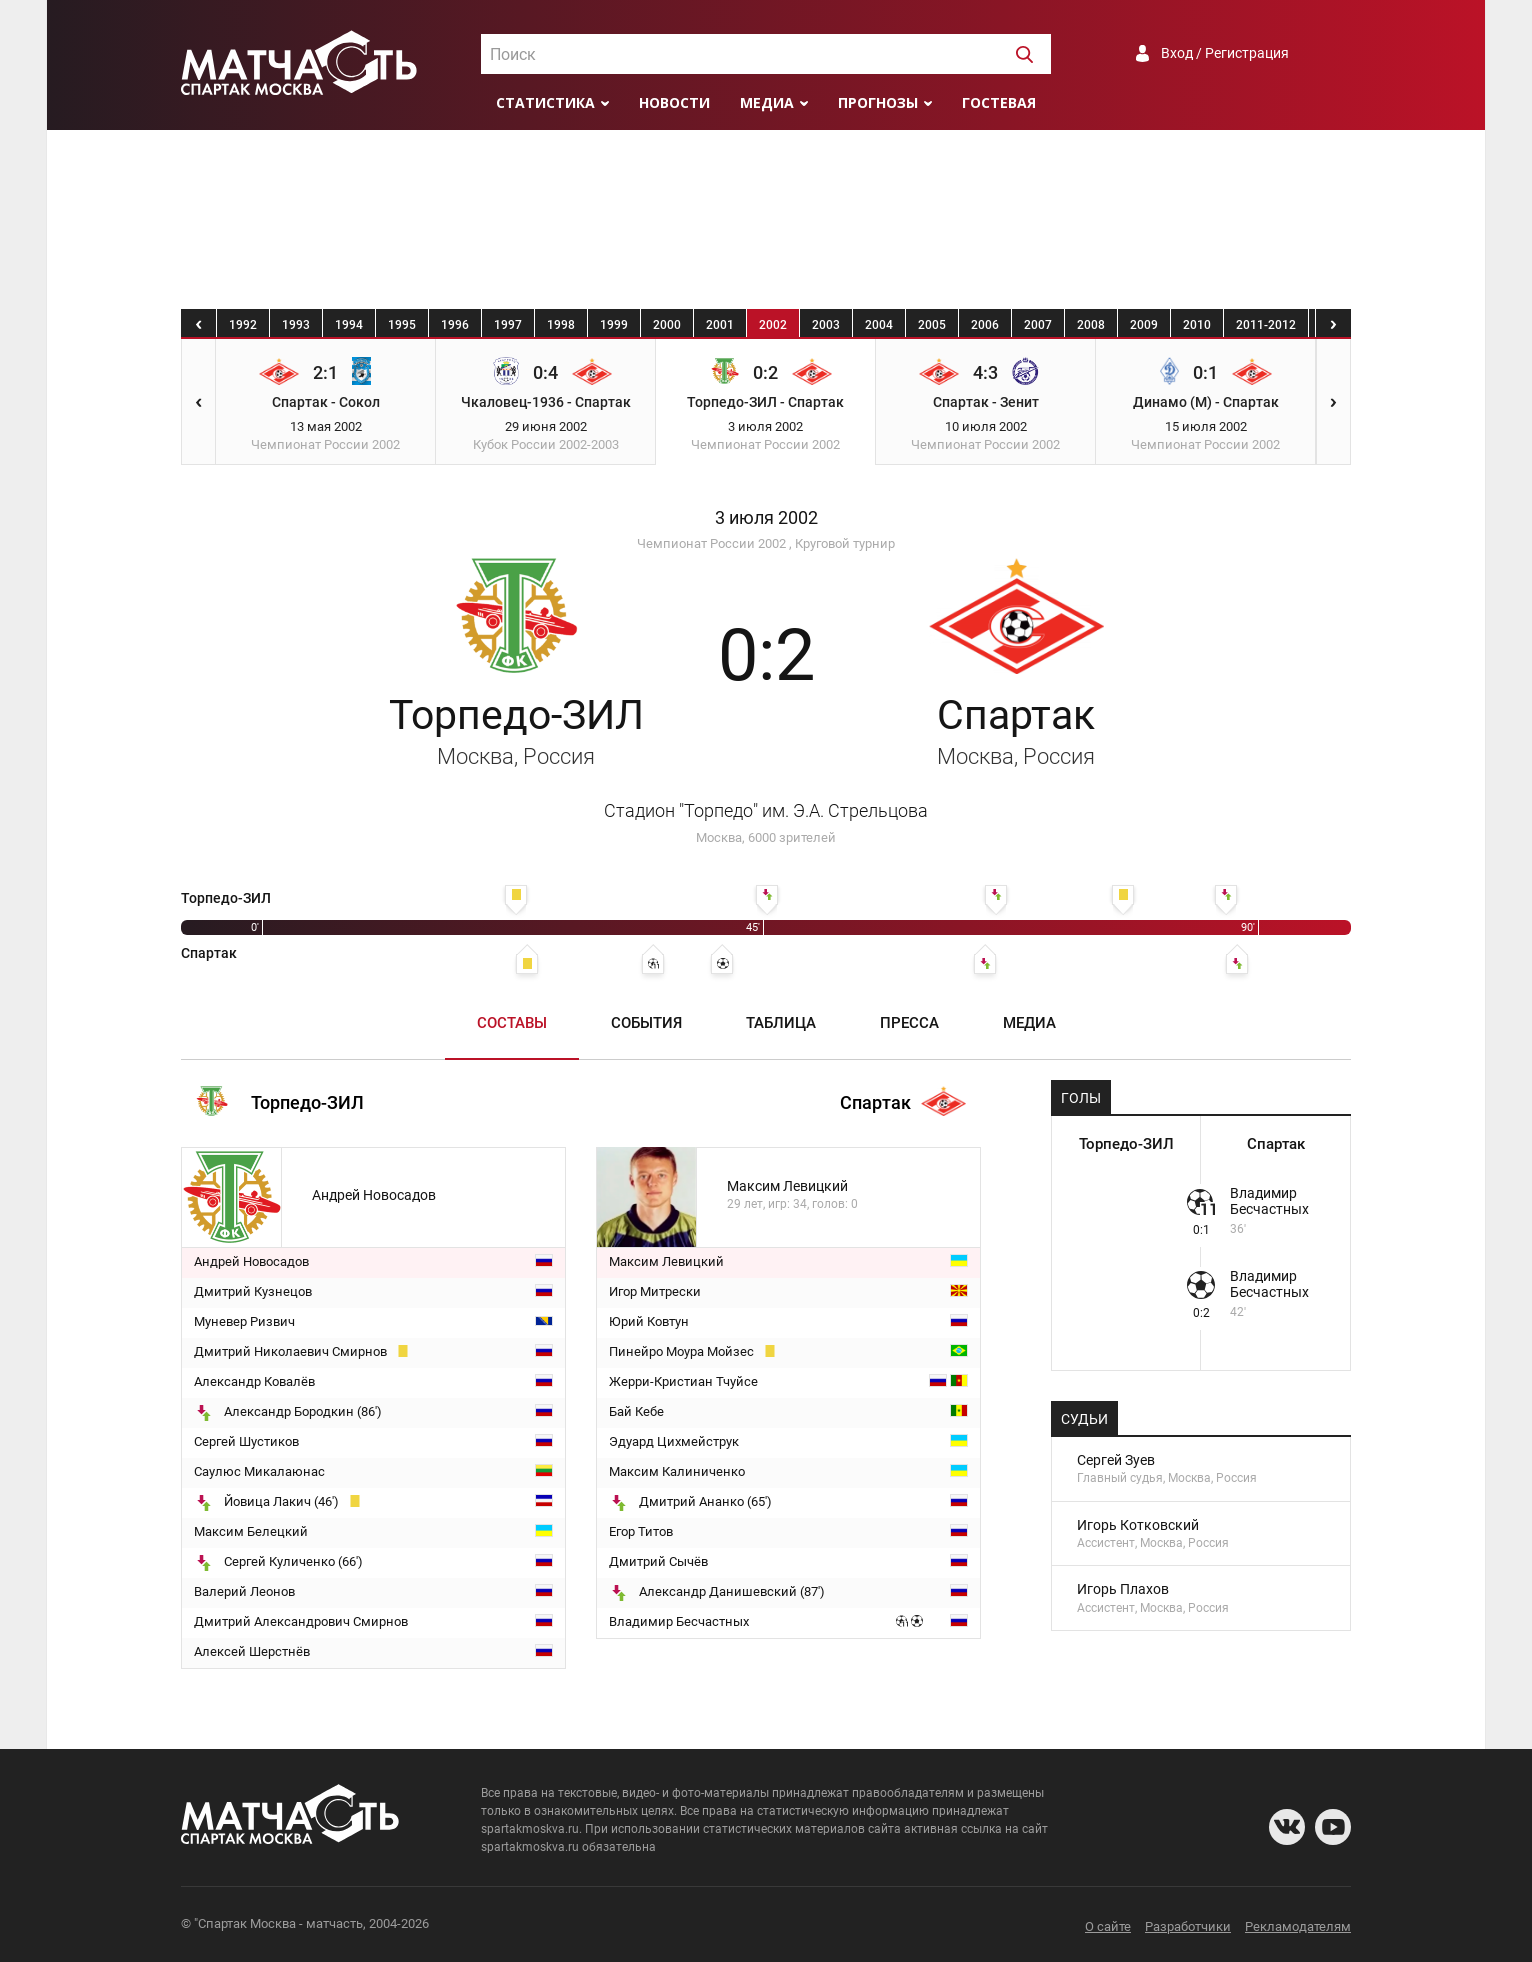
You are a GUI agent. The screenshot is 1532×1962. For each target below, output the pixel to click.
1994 (349, 325)
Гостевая (999, 102)
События (646, 1023)
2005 (932, 325)
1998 (561, 325)
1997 (508, 325)
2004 (879, 325)
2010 (1197, 325)
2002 (773, 325)
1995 (402, 325)
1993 (296, 325)
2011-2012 (1266, 325)
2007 (1038, 325)
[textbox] (766, 55)
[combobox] (766, 54)
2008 (1091, 325)
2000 (667, 325)
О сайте (1108, 1926)
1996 (455, 325)
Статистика (545, 102)
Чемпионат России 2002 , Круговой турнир (766, 543)
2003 (826, 325)
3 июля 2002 (766, 518)
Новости (674, 102)
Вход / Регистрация (1225, 53)
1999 (614, 325)
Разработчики (1188, 1926)
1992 (243, 325)
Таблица (781, 1023)
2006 (985, 325)
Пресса (909, 1023)
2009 (1144, 325)
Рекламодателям (1298, 1926)
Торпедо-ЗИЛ (516, 730)
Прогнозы (878, 102)
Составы (512, 1023)
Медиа (767, 102)
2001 (720, 325)
